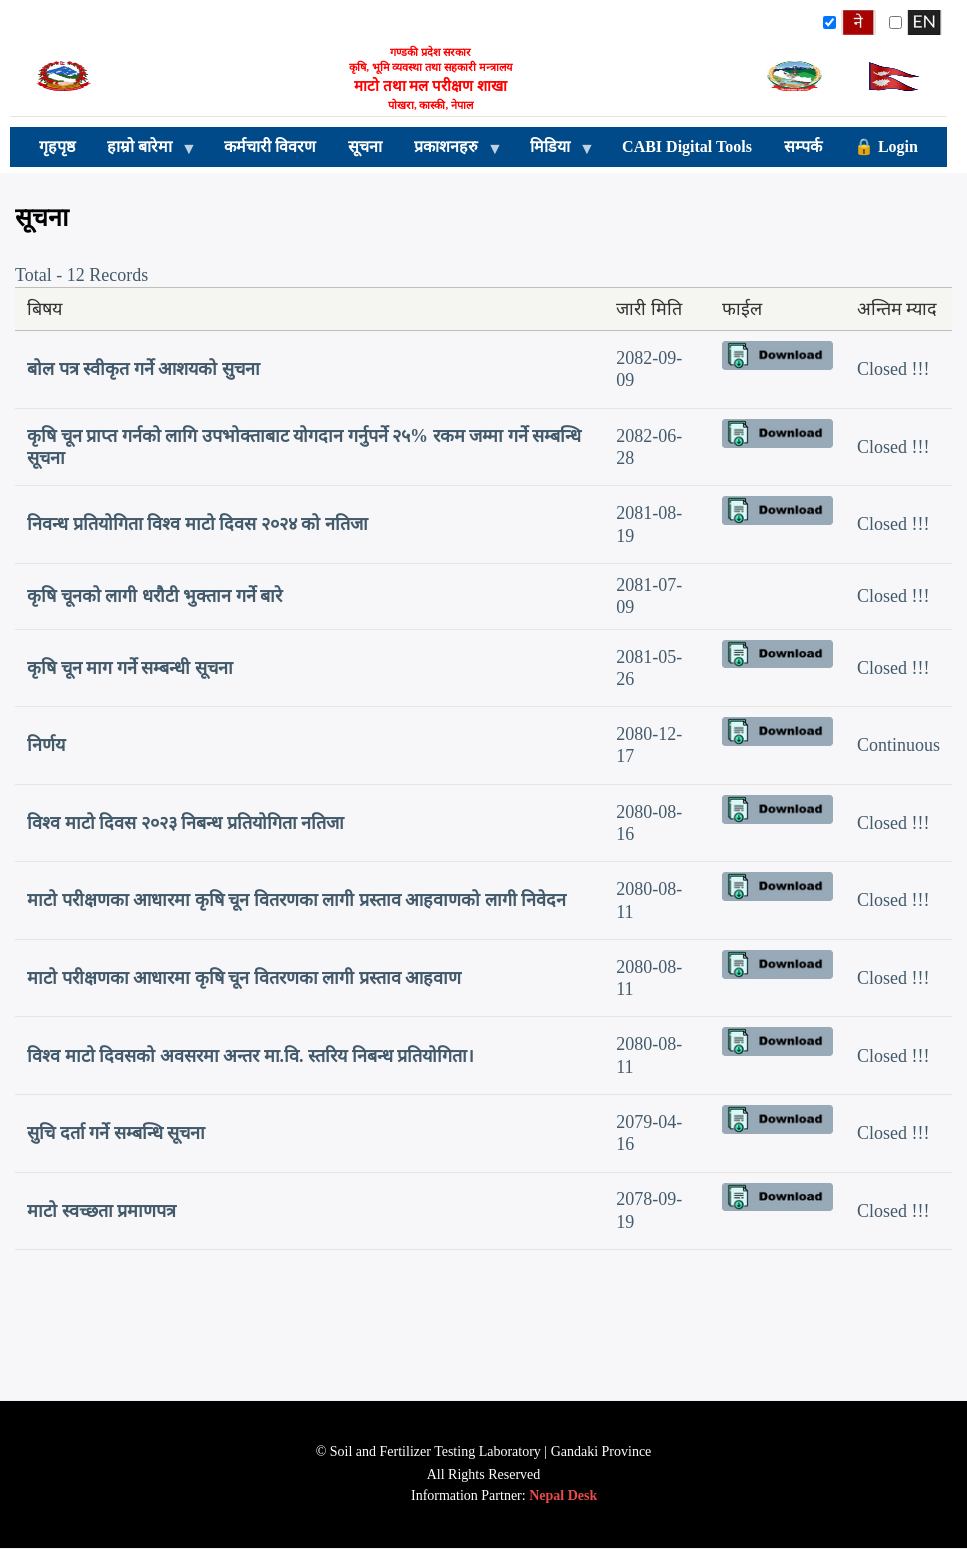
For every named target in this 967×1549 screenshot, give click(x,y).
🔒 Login (886, 146)
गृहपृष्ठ (57, 146)
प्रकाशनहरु (450, 152)
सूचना (365, 146)
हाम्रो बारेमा (143, 152)
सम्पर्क (803, 146)
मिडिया (554, 152)
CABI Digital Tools (687, 146)
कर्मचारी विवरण (270, 146)
